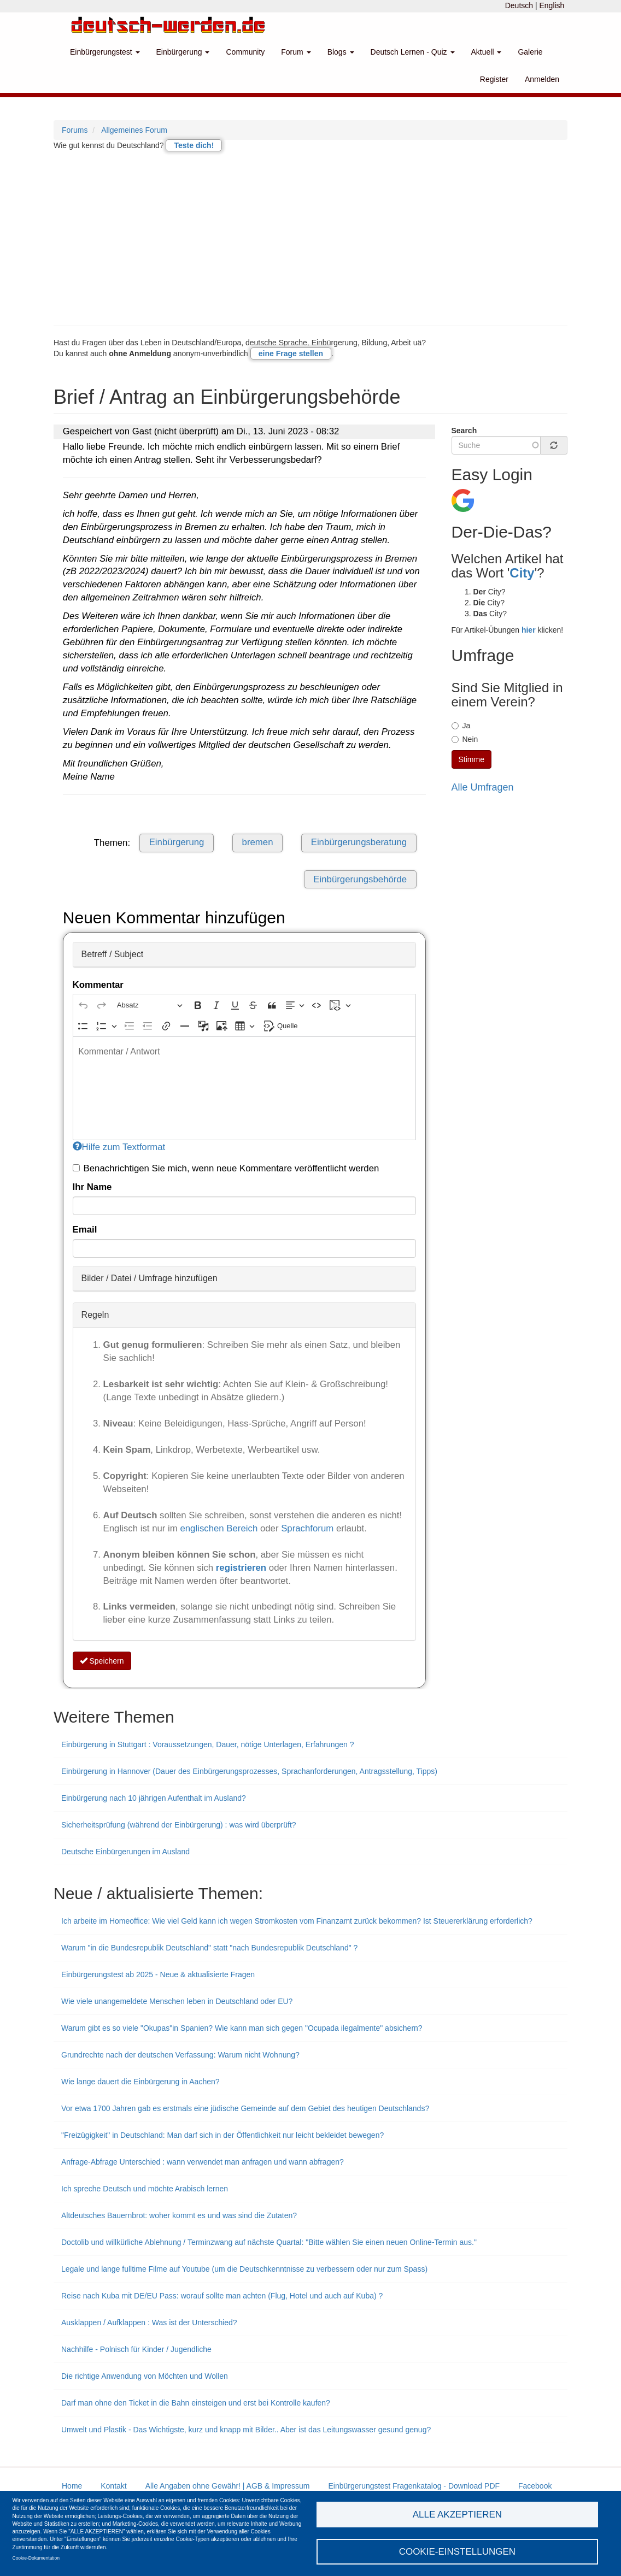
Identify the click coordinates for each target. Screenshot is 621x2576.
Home (72, 2485)
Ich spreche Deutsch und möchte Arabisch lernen (144, 2188)
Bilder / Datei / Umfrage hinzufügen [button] (149, 1278)
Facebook (535, 2485)
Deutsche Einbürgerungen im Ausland (125, 1851)
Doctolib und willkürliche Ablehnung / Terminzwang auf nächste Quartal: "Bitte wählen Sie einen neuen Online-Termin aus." (269, 2242)
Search (464, 430)
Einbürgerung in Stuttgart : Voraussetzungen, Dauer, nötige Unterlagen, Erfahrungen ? (207, 1744)
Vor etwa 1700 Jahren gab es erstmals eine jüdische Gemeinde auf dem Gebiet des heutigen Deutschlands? (245, 2108)
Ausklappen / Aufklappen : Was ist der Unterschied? (149, 2322)
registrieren (242, 1568)
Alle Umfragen (483, 787)
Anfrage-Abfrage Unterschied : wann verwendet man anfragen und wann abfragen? (202, 2162)
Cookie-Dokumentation (36, 2557)
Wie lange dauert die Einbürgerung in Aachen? (140, 2081)
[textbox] (244, 1088)
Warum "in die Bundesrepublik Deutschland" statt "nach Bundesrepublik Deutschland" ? (209, 1947)
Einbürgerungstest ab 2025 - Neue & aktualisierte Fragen (158, 1974)
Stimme (471, 759)
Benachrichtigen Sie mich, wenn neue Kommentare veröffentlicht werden (226, 1168)
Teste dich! (194, 145)
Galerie (530, 52)
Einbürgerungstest (105, 52)
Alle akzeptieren (457, 2513)
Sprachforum (308, 1528)
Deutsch (519, 5)
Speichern (102, 1661)
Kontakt (113, 2485)
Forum (295, 52)
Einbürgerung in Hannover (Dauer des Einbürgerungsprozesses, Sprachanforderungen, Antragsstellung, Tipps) (249, 1771)
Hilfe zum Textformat (119, 1147)
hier (529, 630)
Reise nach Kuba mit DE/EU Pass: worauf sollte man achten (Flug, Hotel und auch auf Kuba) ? (222, 2295)
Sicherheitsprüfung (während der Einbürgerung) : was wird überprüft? (178, 1824)
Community (245, 52)
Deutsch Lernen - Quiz (413, 52)
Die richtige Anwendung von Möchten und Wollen (144, 2376)
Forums (74, 130)
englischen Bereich (218, 1528)
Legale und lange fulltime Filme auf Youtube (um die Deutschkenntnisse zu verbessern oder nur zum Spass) (244, 2269)
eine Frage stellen (291, 353)
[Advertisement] (310, 238)
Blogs (340, 52)
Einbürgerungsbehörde (360, 879)
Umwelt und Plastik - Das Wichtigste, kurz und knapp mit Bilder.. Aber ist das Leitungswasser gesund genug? (246, 2429)
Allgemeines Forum (134, 130)
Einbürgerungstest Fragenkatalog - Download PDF (414, 2485)
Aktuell (486, 52)
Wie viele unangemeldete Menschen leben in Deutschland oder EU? (176, 2001)
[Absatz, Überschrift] (150, 1005)
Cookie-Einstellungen (457, 2551)
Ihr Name (92, 1187)
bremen (257, 842)
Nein (465, 739)
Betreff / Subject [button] (112, 954)
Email (85, 1229)
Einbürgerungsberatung (359, 842)
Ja (461, 725)
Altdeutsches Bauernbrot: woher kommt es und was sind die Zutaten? (179, 2215)
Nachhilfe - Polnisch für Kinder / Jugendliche (136, 2349)
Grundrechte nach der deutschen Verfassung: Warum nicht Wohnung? (180, 2054)
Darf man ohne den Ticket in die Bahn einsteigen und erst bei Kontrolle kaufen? (195, 2402)
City (521, 572)
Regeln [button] (95, 1314)
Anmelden (542, 79)
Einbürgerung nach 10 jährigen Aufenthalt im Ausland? (153, 1798)
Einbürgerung (183, 52)
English (551, 5)
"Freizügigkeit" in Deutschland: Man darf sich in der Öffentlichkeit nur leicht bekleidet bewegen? (222, 2135)
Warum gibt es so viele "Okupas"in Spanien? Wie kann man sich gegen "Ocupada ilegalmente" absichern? (242, 2028)
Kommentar (98, 985)
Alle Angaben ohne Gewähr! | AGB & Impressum (227, 2485)
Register (494, 79)
